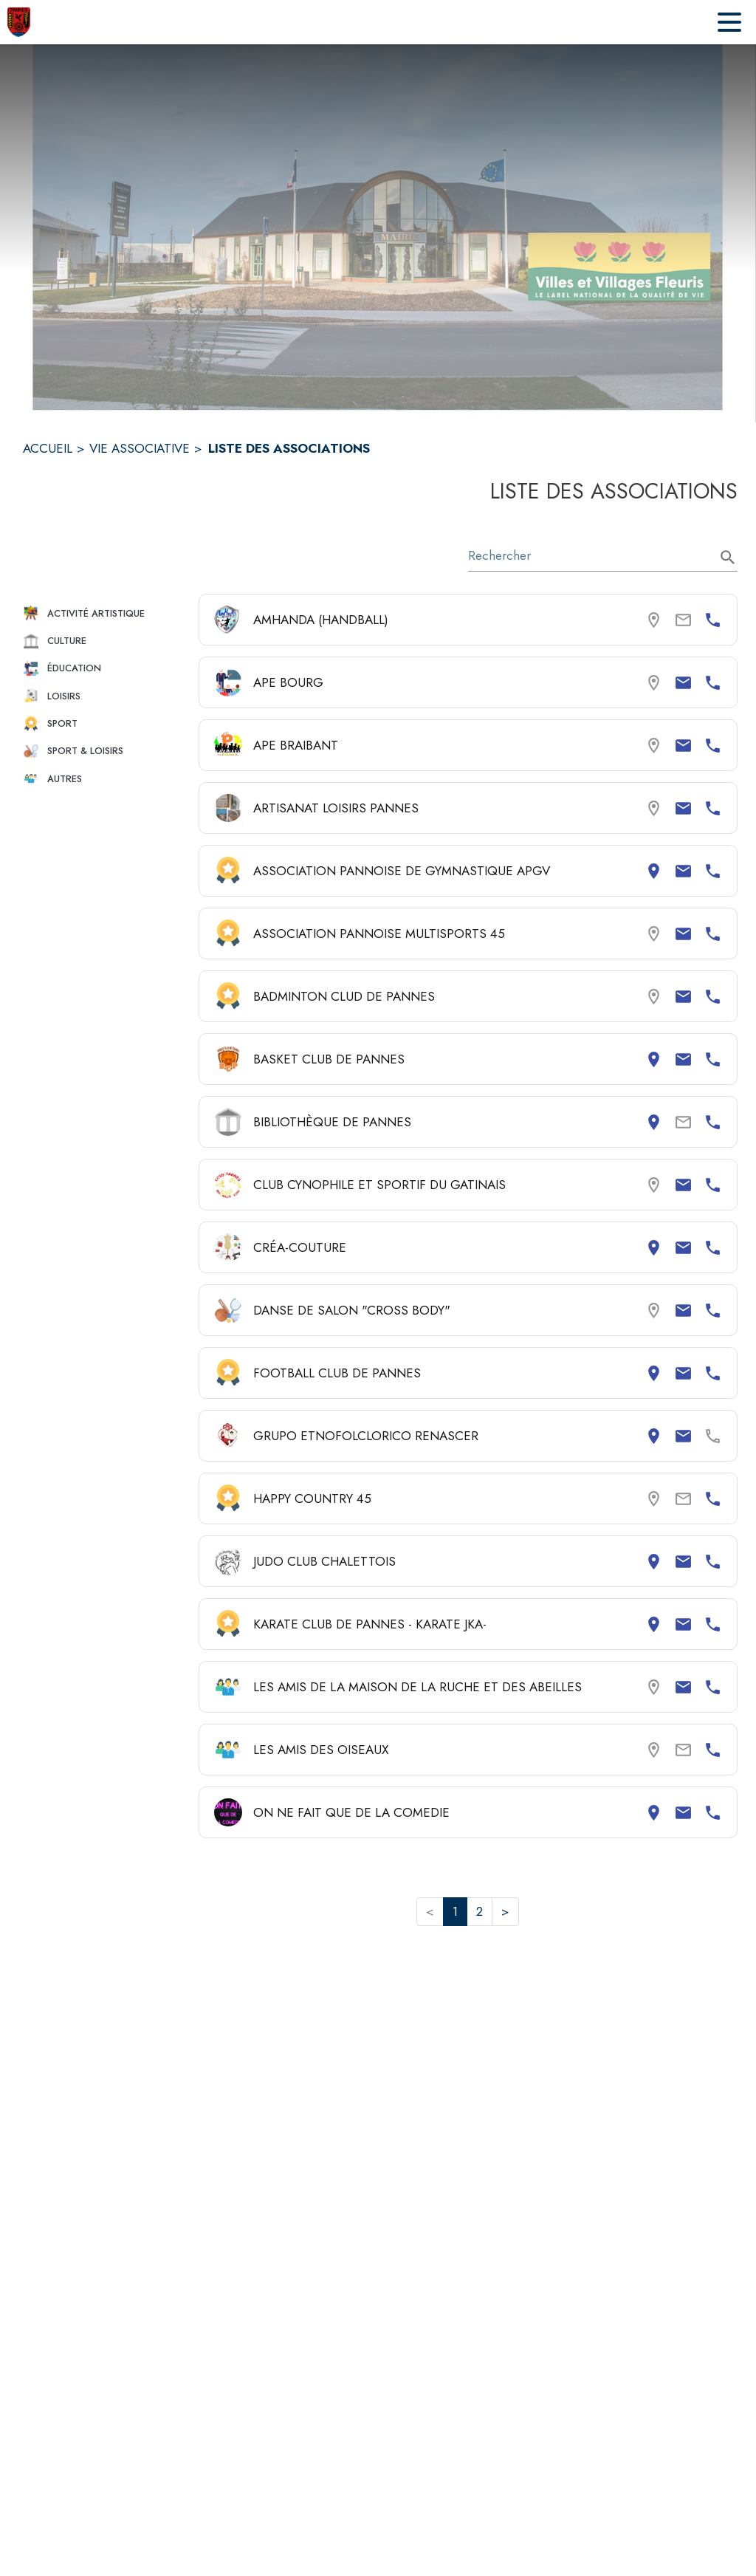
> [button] (505, 1911)
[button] (104, 613)
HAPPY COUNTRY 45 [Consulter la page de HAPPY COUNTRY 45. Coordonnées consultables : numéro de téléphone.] (312, 1498)
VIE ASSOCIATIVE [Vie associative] (139, 448)
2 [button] (479, 1911)
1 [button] (455, 1911)
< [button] (430, 1911)
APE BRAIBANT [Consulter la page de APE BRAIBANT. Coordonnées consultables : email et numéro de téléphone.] (295, 745)
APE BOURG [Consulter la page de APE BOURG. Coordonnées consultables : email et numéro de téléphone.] (288, 682)
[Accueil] (18, 22)
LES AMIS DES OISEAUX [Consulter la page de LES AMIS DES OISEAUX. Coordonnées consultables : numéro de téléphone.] (321, 1749)
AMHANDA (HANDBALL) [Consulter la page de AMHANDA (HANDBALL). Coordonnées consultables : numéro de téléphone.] (320, 619)
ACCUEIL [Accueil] (47, 448)
